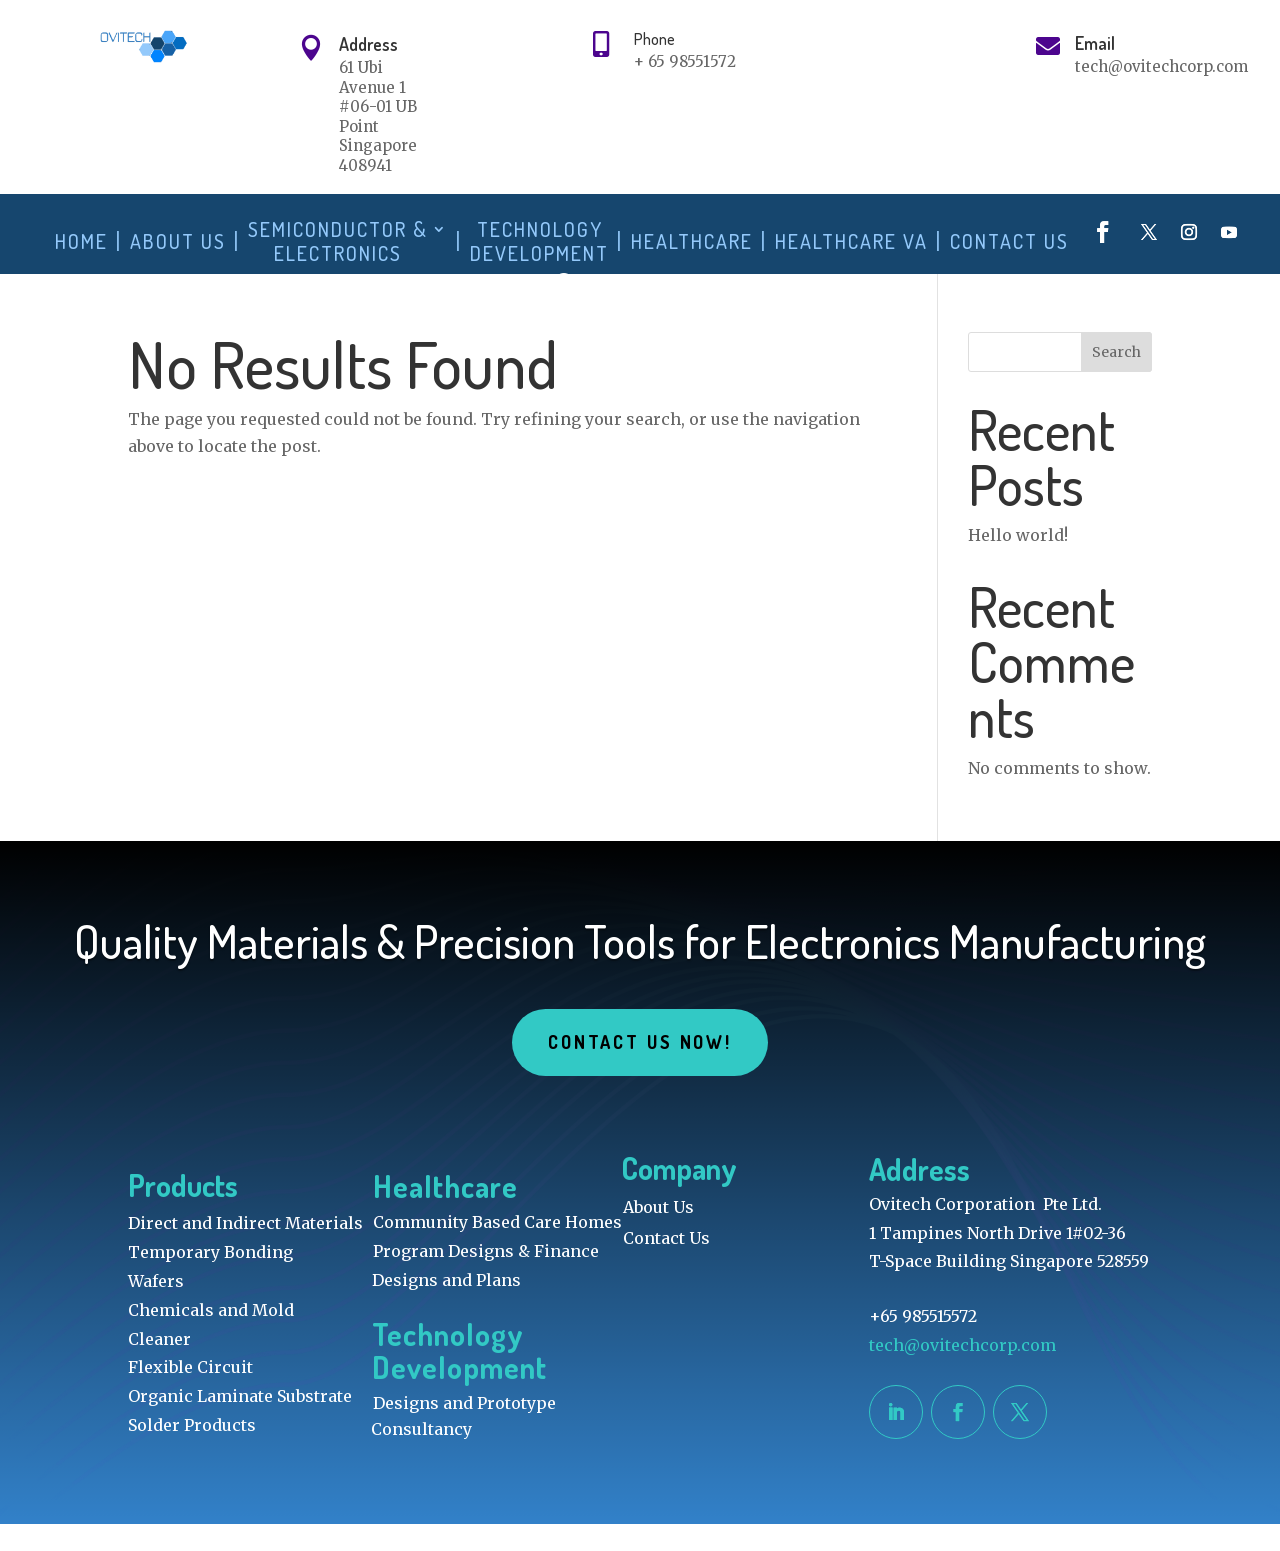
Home (81, 241)
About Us (178, 241)
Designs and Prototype (464, 1430)
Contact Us (1009, 241)
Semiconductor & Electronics (338, 241)
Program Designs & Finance (486, 1278)
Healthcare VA (851, 241)
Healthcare (692, 241)
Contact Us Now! (640, 1069)
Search (1116, 379)
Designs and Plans (446, 1307)
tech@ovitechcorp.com (964, 1372)
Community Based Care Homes (497, 1249)
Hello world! (1018, 562)
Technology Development (539, 241)
